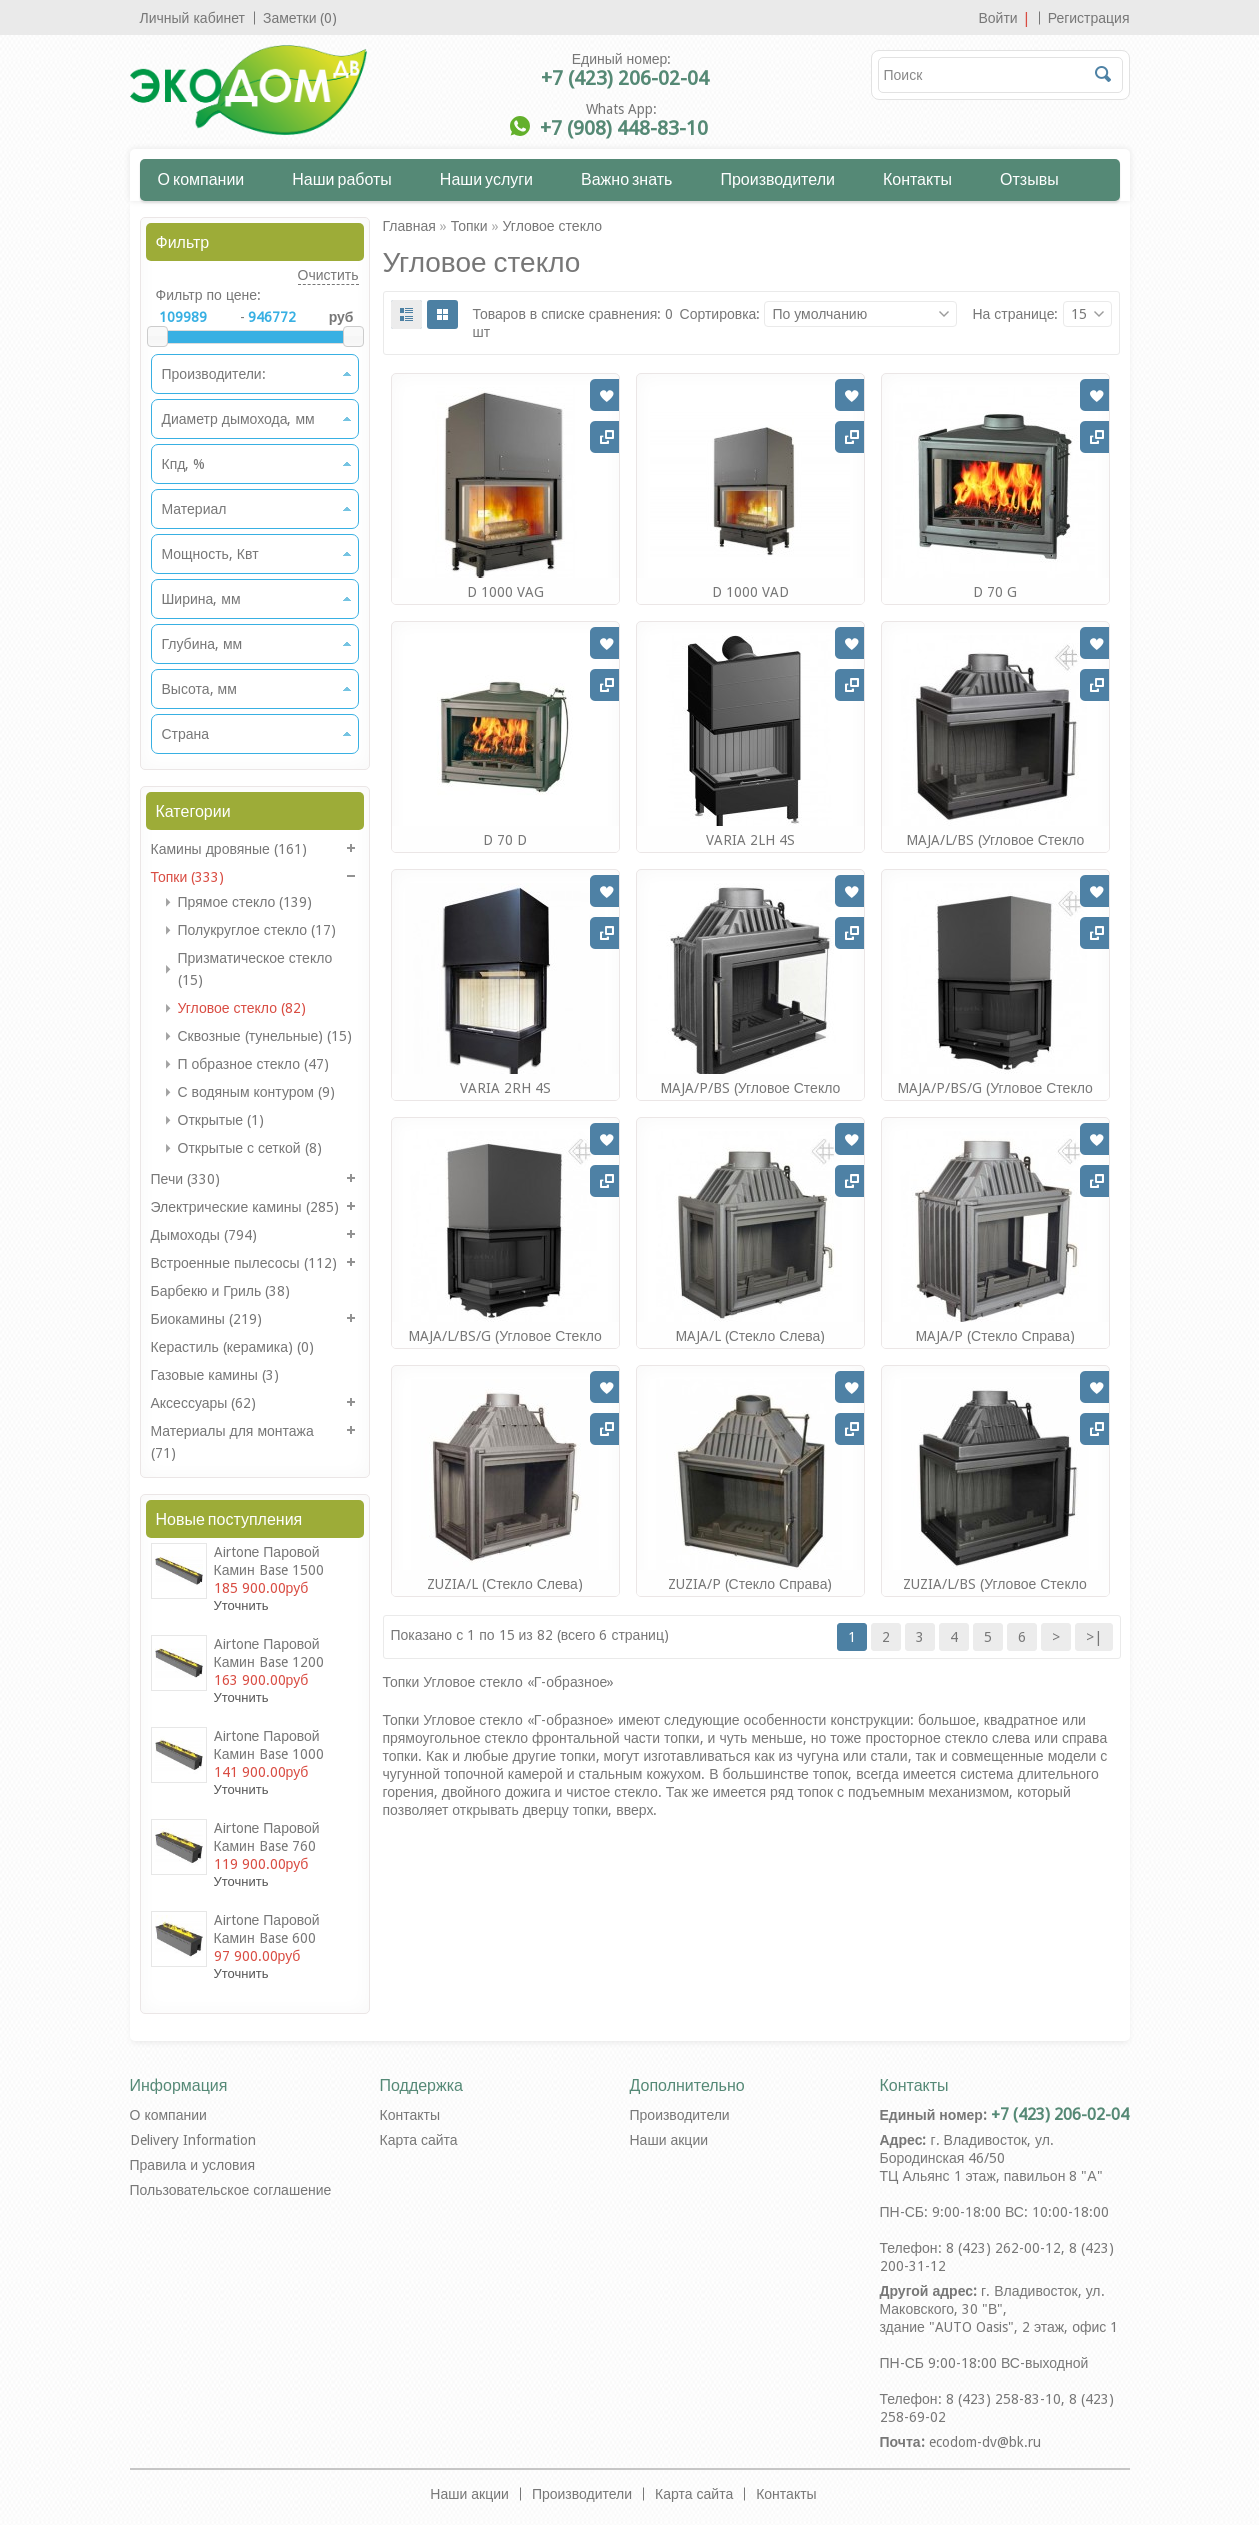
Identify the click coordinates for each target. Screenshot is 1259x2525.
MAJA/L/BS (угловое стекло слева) (995, 849)
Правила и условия (192, 2165)
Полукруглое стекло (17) (257, 930)
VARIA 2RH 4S (505, 1088)
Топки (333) (188, 877)
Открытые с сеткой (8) (250, 1148)
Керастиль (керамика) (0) (233, 1347)
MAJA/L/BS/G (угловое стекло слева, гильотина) (505, 1345)
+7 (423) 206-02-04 (625, 78)
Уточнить (241, 1605)
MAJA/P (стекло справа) (995, 1336)
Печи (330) (186, 1179)
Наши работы (342, 178)
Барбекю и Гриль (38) (221, 1291)
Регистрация (1089, 18)
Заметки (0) (300, 18)
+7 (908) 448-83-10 (624, 128)
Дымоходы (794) (204, 1235)
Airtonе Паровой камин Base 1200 (269, 1653)
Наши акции (669, 2140)
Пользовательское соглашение (231, 2190)
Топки (469, 226)
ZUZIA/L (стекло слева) (505, 1584)
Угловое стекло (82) (242, 1008)
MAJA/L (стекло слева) (750, 1336)
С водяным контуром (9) (256, 1092)
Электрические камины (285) (245, 1207)
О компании (201, 178)
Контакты (917, 178)
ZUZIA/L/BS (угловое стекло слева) (995, 1593)
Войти (997, 18)
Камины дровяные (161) (229, 849)
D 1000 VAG (505, 592)
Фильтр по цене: (209, 295)
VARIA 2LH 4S (750, 840)
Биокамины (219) (206, 1319)
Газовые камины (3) (215, 1375)
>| (1094, 1637)
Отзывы (1029, 178)
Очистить (328, 275)
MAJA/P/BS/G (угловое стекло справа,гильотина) (995, 1097)
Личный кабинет (192, 18)
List (406, 314)
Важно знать (626, 178)
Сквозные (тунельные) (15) (265, 1036)
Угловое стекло (552, 226)
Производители (777, 178)
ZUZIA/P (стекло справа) (750, 1584)
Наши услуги (486, 178)
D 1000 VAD (750, 592)
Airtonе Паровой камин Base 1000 (269, 1745)
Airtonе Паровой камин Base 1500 (269, 1561)
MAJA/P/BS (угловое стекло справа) (750, 1097)
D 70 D (505, 840)
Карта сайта (419, 2140)
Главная (409, 226)
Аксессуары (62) (204, 1403)
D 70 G (995, 592)
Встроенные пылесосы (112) (244, 1263)
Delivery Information (193, 2140)
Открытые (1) (221, 1120)
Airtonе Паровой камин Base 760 (267, 1837)
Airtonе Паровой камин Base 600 (267, 1929)
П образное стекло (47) (253, 1064)
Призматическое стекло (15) (255, 969)
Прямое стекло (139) (245, 902)
